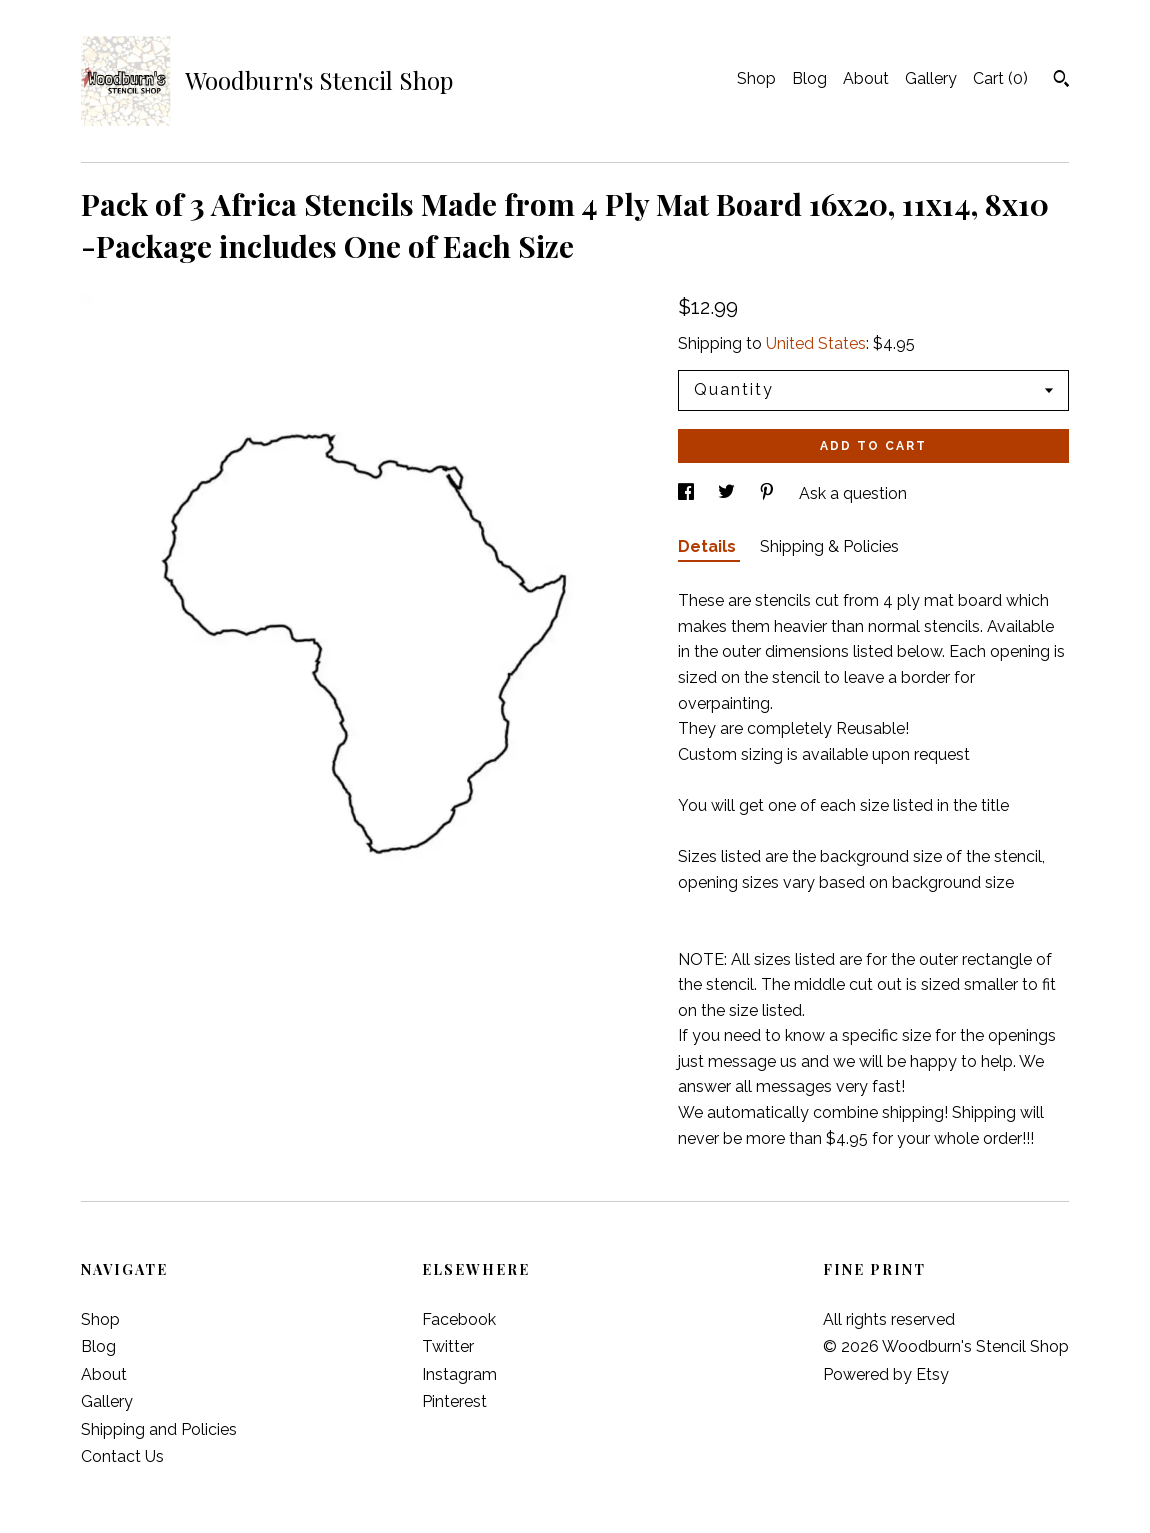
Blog (809, 78)
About (866, 78)
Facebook (459, 1319)
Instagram (459, 1374)
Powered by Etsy (886, 1374)
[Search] (1061, 81)
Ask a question (853, 493)
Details (709, 546)
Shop (756, 78)
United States (816, 343)
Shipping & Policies (829, 546)
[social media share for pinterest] (769, 493)
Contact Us (122, 1456)
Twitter (448, 1346)
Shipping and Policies (159, 1429)
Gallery (931, 78)
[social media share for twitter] (728, 493)
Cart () (1000, 78)
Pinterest (454, 1401)
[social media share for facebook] (688, 493)
